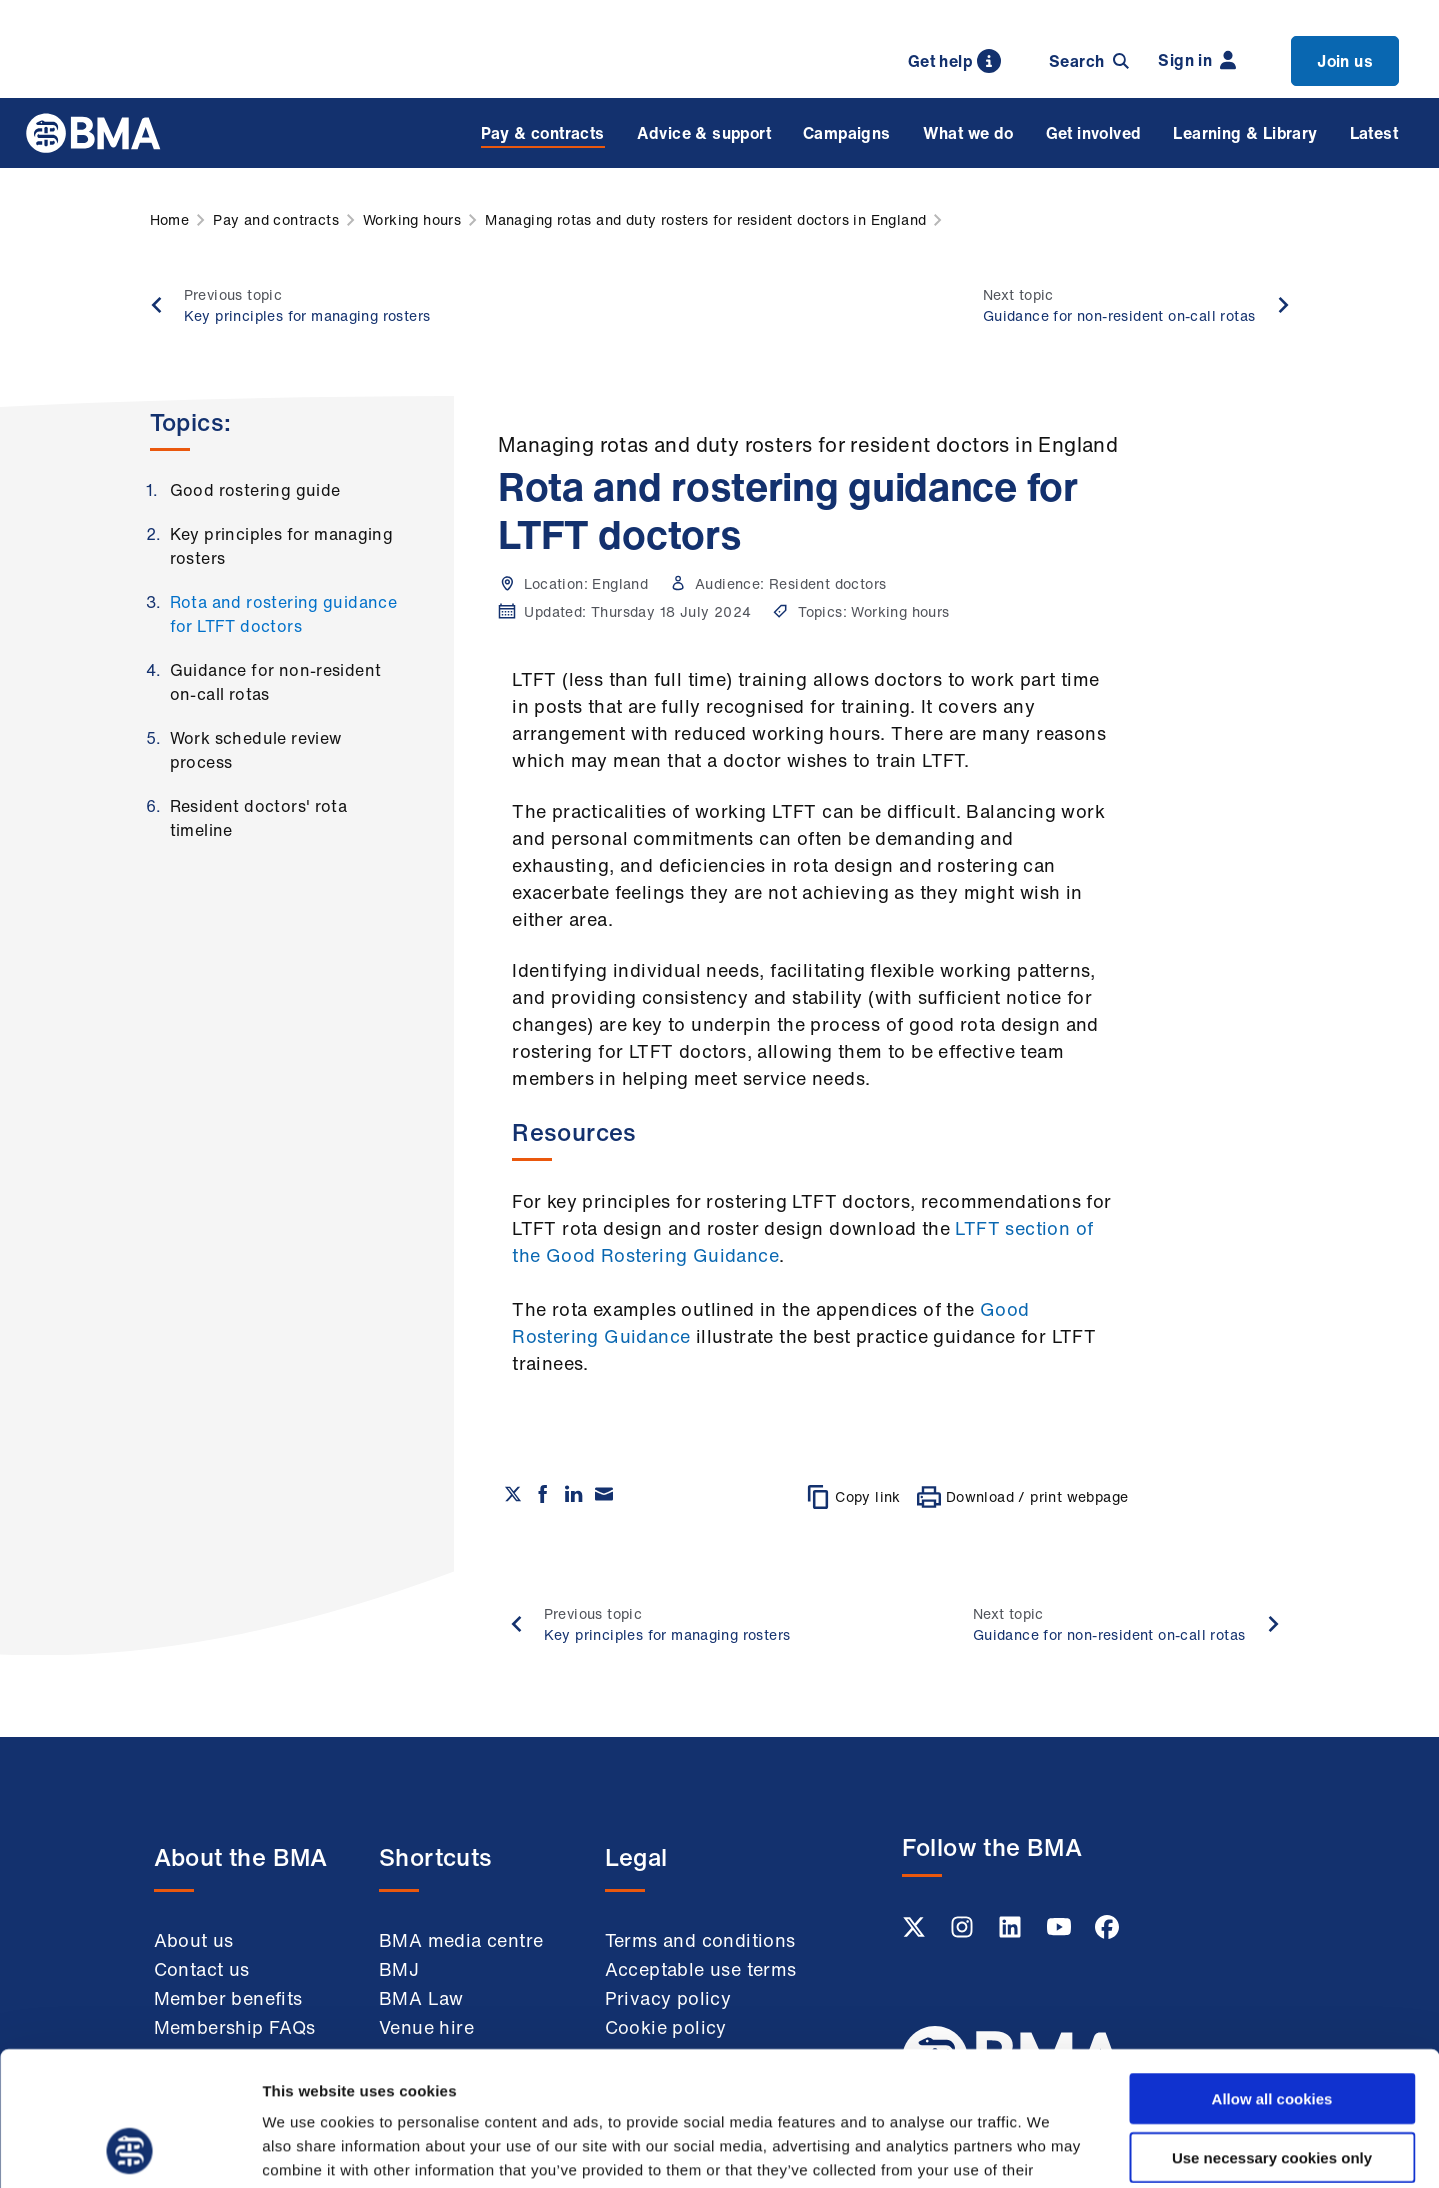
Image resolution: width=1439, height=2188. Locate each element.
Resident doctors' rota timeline (259, 818)
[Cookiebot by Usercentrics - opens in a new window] (129, 2149)
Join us (1345, 61)
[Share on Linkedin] (574, 1494)
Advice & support (704, 133)
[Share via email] (604, 1494)
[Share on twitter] (513, 1494)
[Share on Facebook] (543, 1494)
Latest (1374, 133)
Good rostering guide (255, 490)
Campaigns (847, 133)
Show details (1049, 2148)
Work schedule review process (256, 750)
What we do (968, 133)
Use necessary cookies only (1272, 2031)
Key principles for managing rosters (282, 546)
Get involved (1094, 133)
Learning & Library (1245, 133)
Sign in (1197, 60)
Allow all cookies (1272, 1972)
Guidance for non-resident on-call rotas (276, 682)
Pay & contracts (543, 133)
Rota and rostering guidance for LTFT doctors (284, 614)
